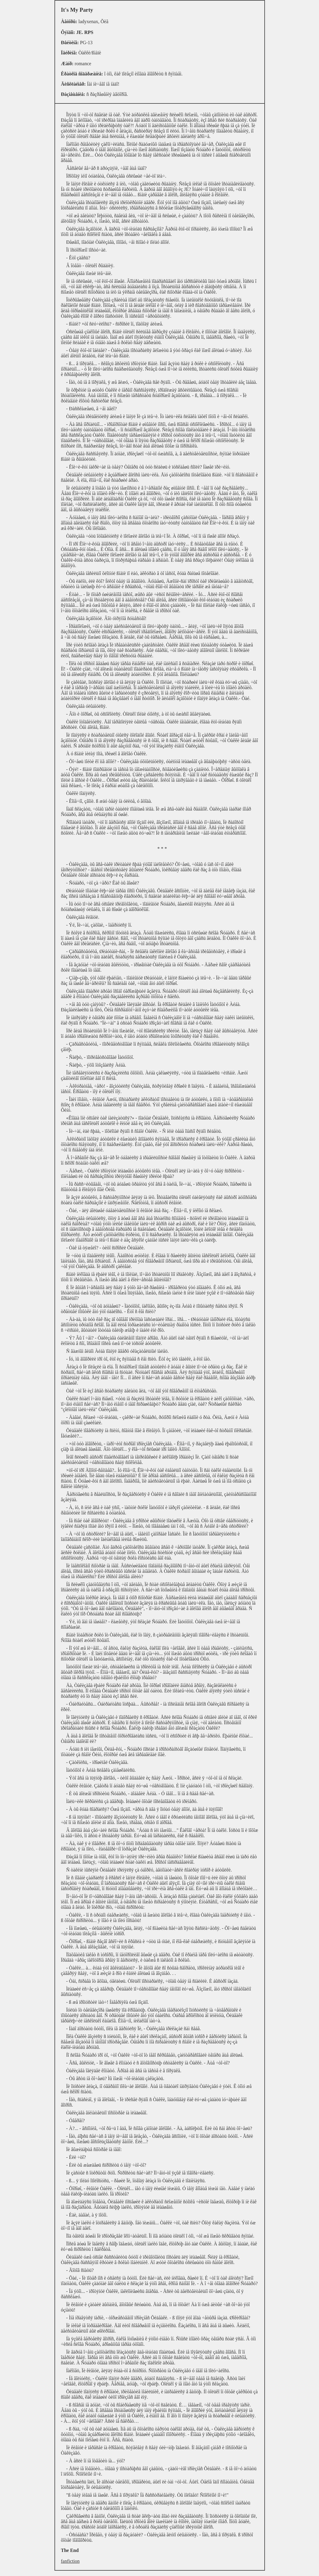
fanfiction (70, 2561)
